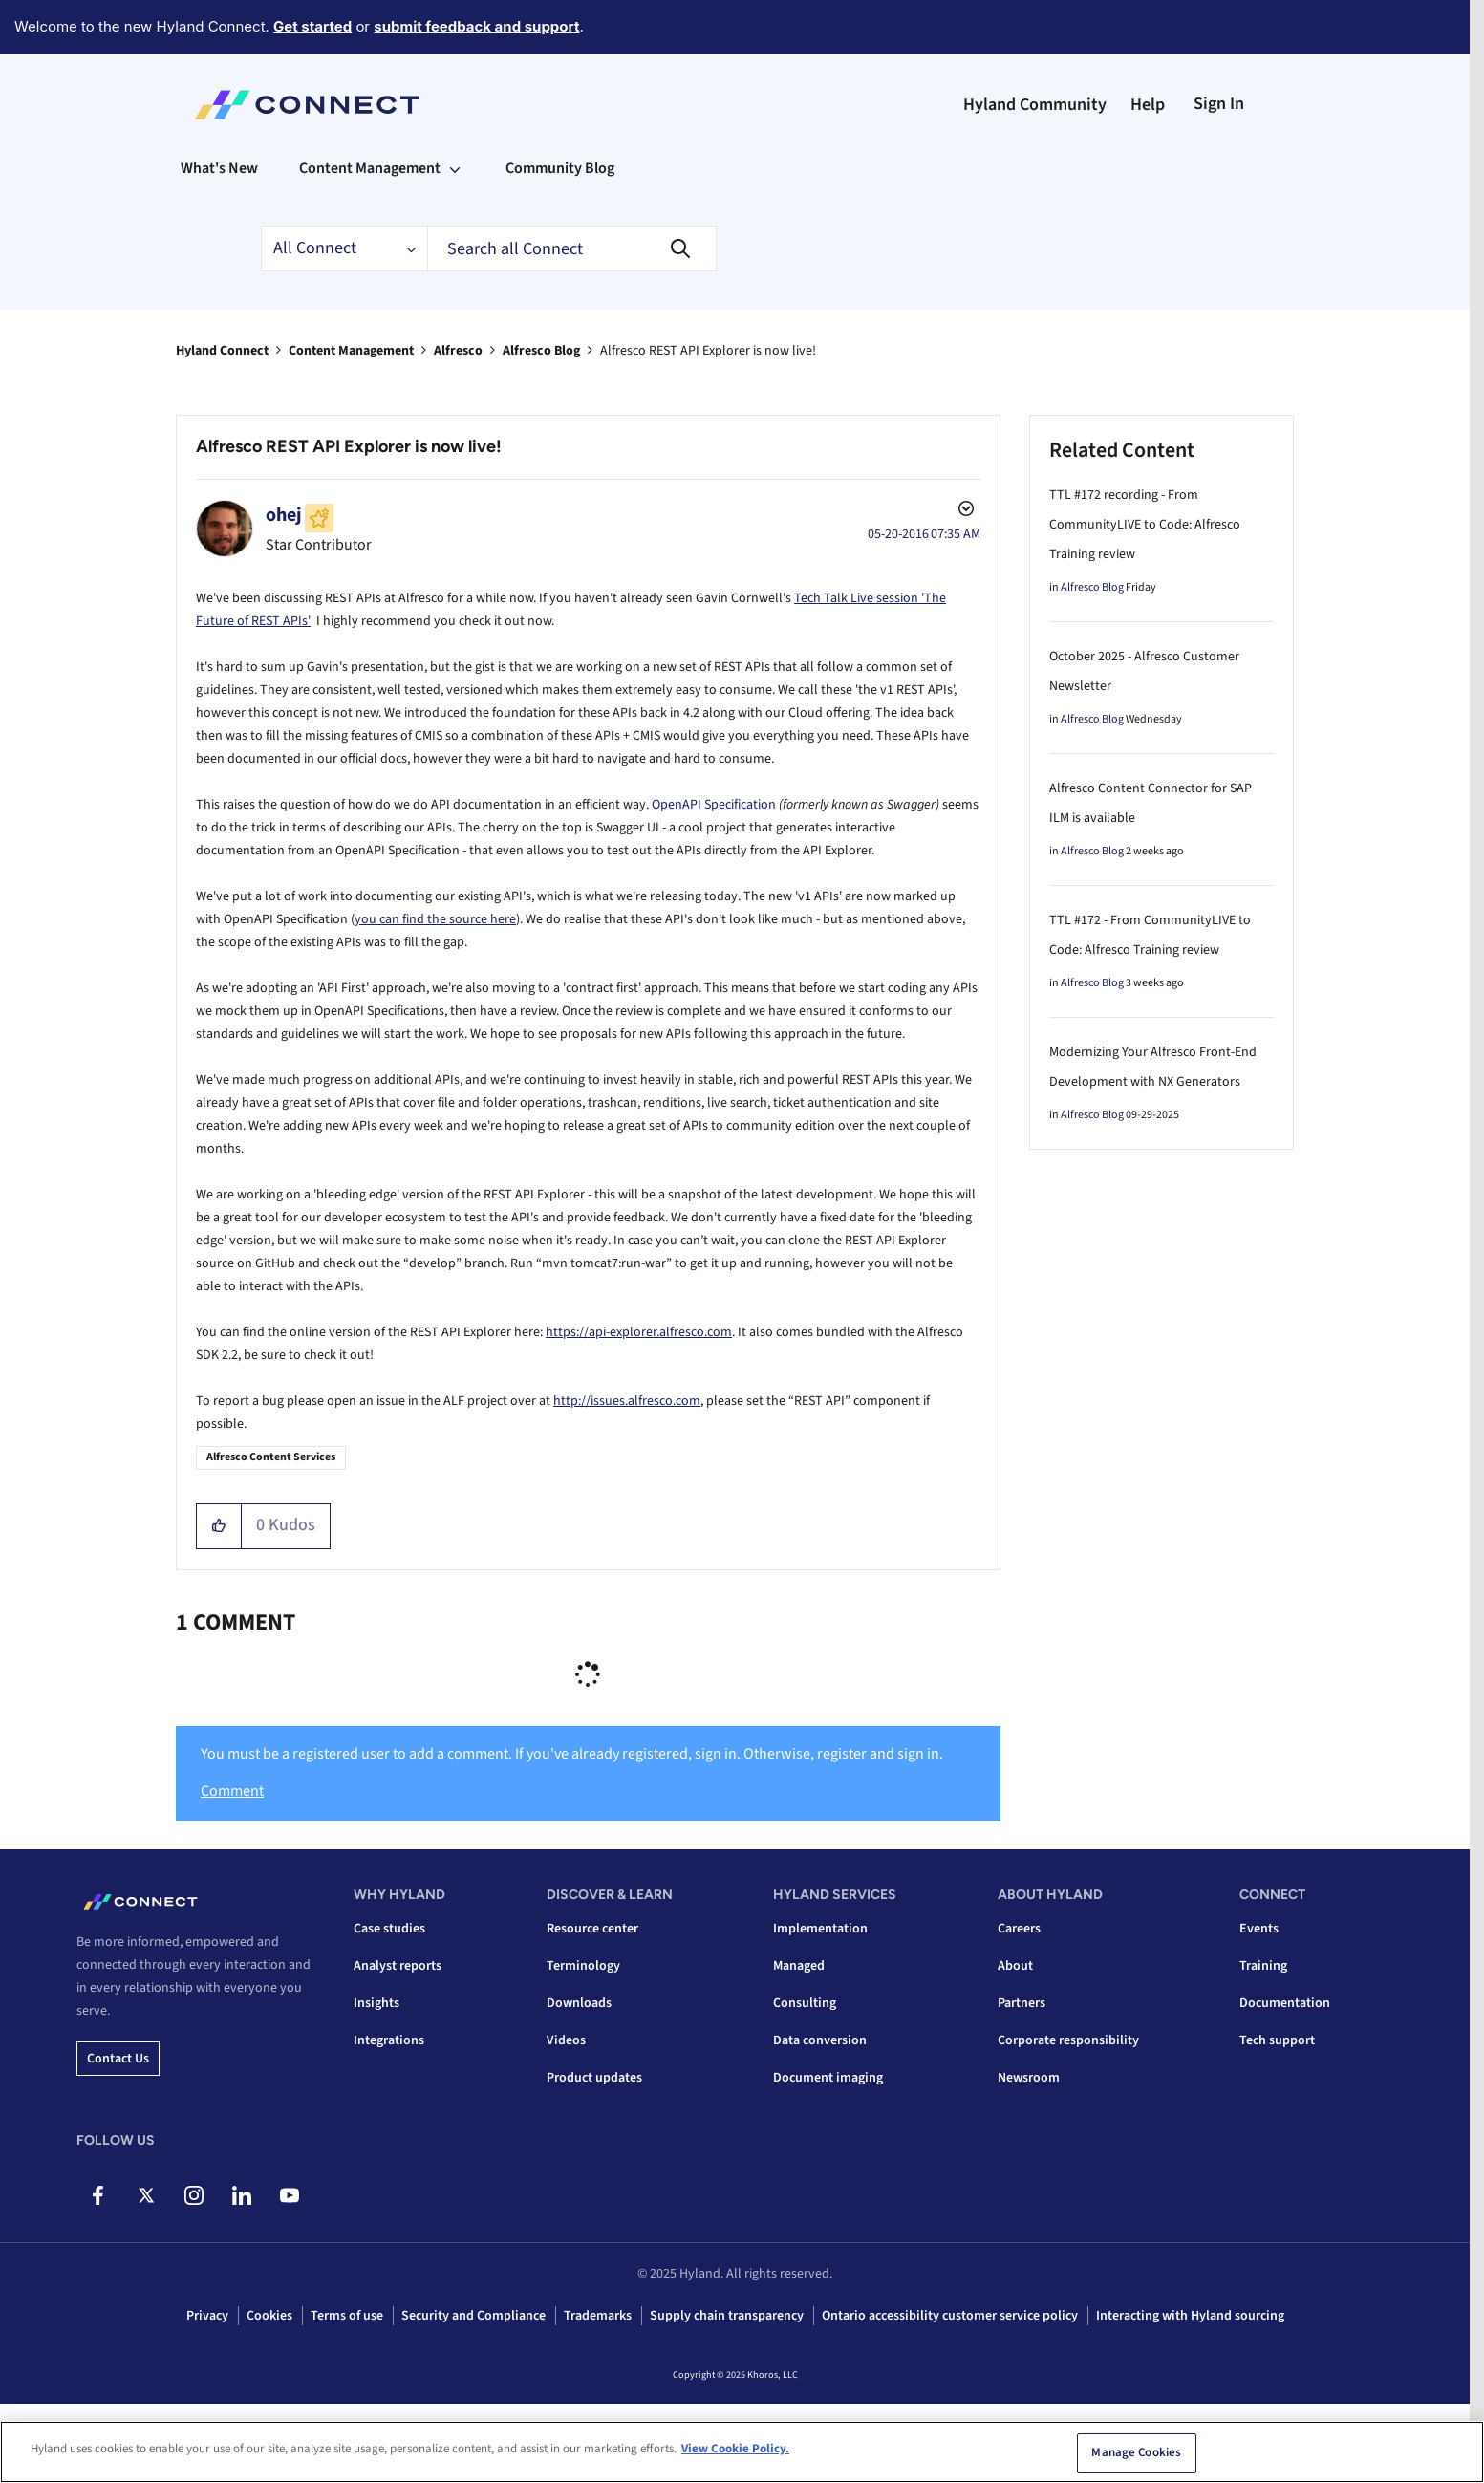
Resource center (592, 1928)
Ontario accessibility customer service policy (950, 2315)
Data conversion (820, 2040)
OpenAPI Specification (714, 804)
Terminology (583, 1966)
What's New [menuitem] (219, 168)
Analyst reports (397, 1966)
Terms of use (347, 2315)
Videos (566, 2040)
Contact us (118, 2058)
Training (1263, 1966)
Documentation (1284, 2003)
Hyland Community (1035, 105)
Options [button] (964, 511)
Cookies (269, 2315)
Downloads (579, 2003)
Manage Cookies (1136, 2455)
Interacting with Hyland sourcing (1190, 2315)
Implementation (820, 1928)
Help (1147, 105)
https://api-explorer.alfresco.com (639, 1332)
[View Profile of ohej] (284, 515)
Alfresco (458, 350)
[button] (219, 1526)
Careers (1019, 1928)
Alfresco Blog (541, 350)
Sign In (1219, 104)
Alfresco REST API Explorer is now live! (349, 446)
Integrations (389, 2040)
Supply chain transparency (727, 2315)
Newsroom (1029, 2077)
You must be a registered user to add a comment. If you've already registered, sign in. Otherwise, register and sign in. (572, 1753)
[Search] (572, 248)
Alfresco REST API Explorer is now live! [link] (708, 350)
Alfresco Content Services (270, 1457)
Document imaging (828, 2077)
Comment (232, 1791)
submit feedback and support (476, 26)
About (1015, 1966)
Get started (312, 26)
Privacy (207, 2315)
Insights (376, 2003)
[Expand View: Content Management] (454, 168)
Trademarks (598, 2315)
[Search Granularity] (344, 248)
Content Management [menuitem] (370, 168)
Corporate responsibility (1068, 2040)
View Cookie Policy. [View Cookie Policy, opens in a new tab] (735, 2451)
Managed (799, 1966)
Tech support (1277, 2040)
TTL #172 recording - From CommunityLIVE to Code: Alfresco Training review (1144, 525)
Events (1259, 1928)
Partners (1021, 2003)
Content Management (351, 350)
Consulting (804, 2003)
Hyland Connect (222, 350)
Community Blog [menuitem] (559, 168)
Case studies (389, 1928)
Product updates (594, 2077)
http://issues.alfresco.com (626, 1401)
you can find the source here (435, 919)
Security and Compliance (473, 2315)
